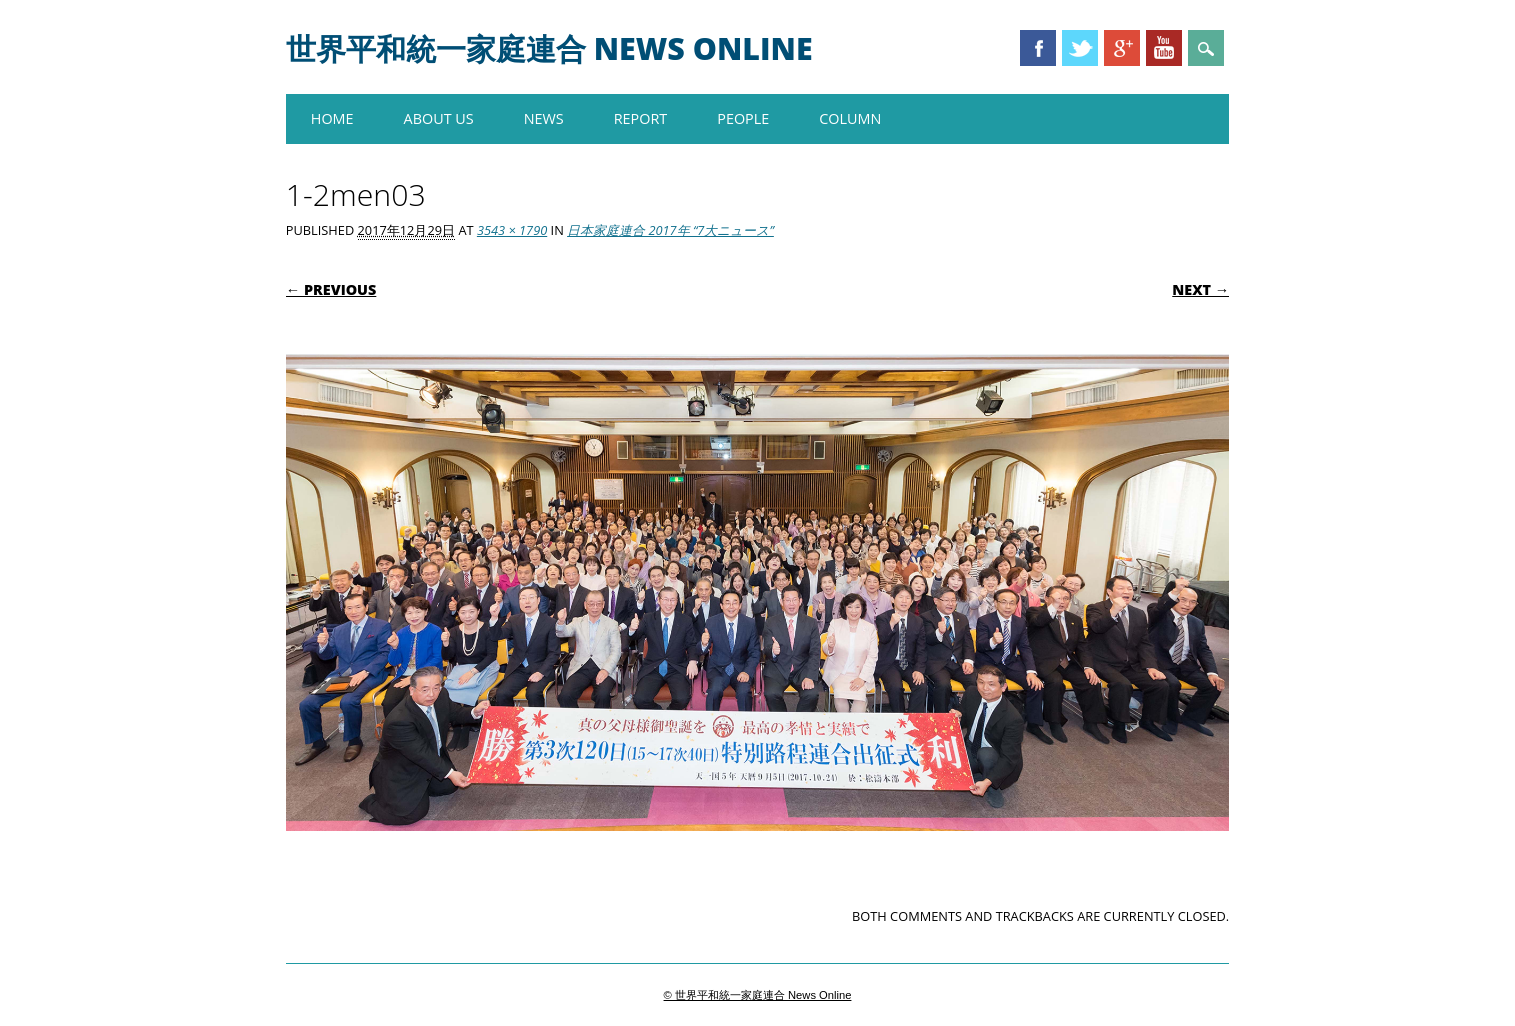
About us (439, 118)
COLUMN (850, 118)
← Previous (331, 289)
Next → (1200, 289)
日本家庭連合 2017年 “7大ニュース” (670, 230)
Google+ (1122, 48)
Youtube (1164, 48)
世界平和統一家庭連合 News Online (549, 48)
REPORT (641, 118)
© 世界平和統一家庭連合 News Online (758, 995)
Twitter (1080, 48)
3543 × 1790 (512, 230)
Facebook (1038, 48)
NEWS (544, 118)
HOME (332, 118)
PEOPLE (743, 118)
